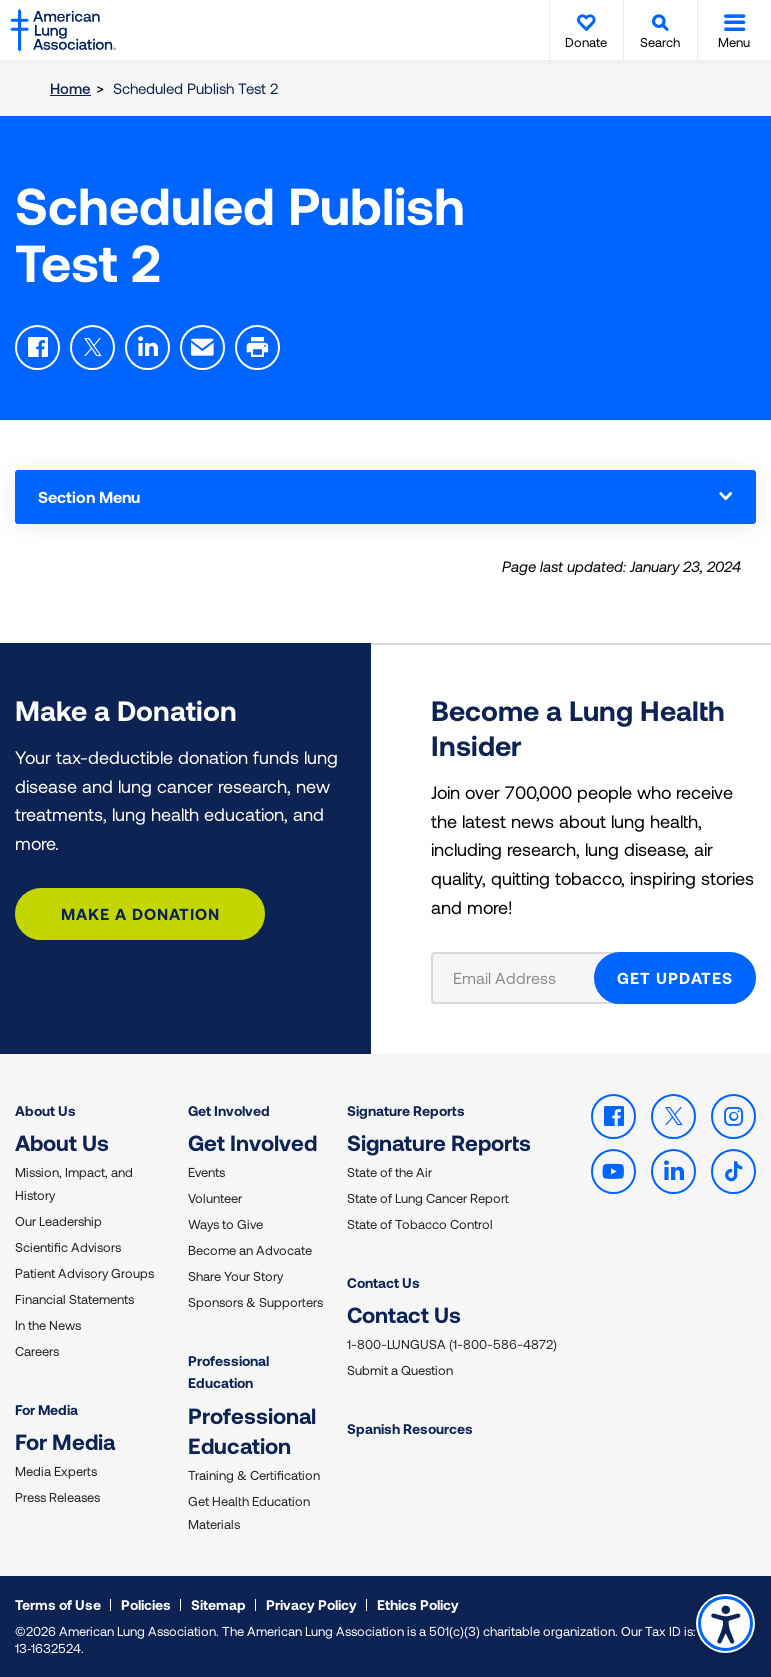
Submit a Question (400, 1370)
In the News (48, 1325)
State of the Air (389, 1172)
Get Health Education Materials (249, 1512)
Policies (146, 1604)
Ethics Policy (418, 1604)
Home (70, 88)
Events (206, 1172)
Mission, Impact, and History (74, 1183)
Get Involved (229, 1110)
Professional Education (228, 1371)
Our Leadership (58, 1221)
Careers (37, 1351)
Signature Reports (406, 1110)
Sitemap (218, 1604)
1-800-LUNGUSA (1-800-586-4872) (452, 1344)
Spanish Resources (410, 1428)
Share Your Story (235, 1276)
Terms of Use (58, 1604)
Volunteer (215, 1198)
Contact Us (383, 1282)
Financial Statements (74, 1299)
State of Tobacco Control (420, 1224)
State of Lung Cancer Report (428, 1198)
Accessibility (725, 1623)
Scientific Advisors (68, 1247)
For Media (46, 1409)
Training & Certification (254, 1475)
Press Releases (57, 1497)
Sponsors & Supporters (255, 1302)
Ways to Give (225, 1224)
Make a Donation (140, 913)
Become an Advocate (250, 1250)
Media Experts (56, 1471)
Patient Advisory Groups (84, 1273)
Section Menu (385, 496)
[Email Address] (525, 978)
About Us (45, 1110)
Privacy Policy (311, 1604)
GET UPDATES (675, 977)
